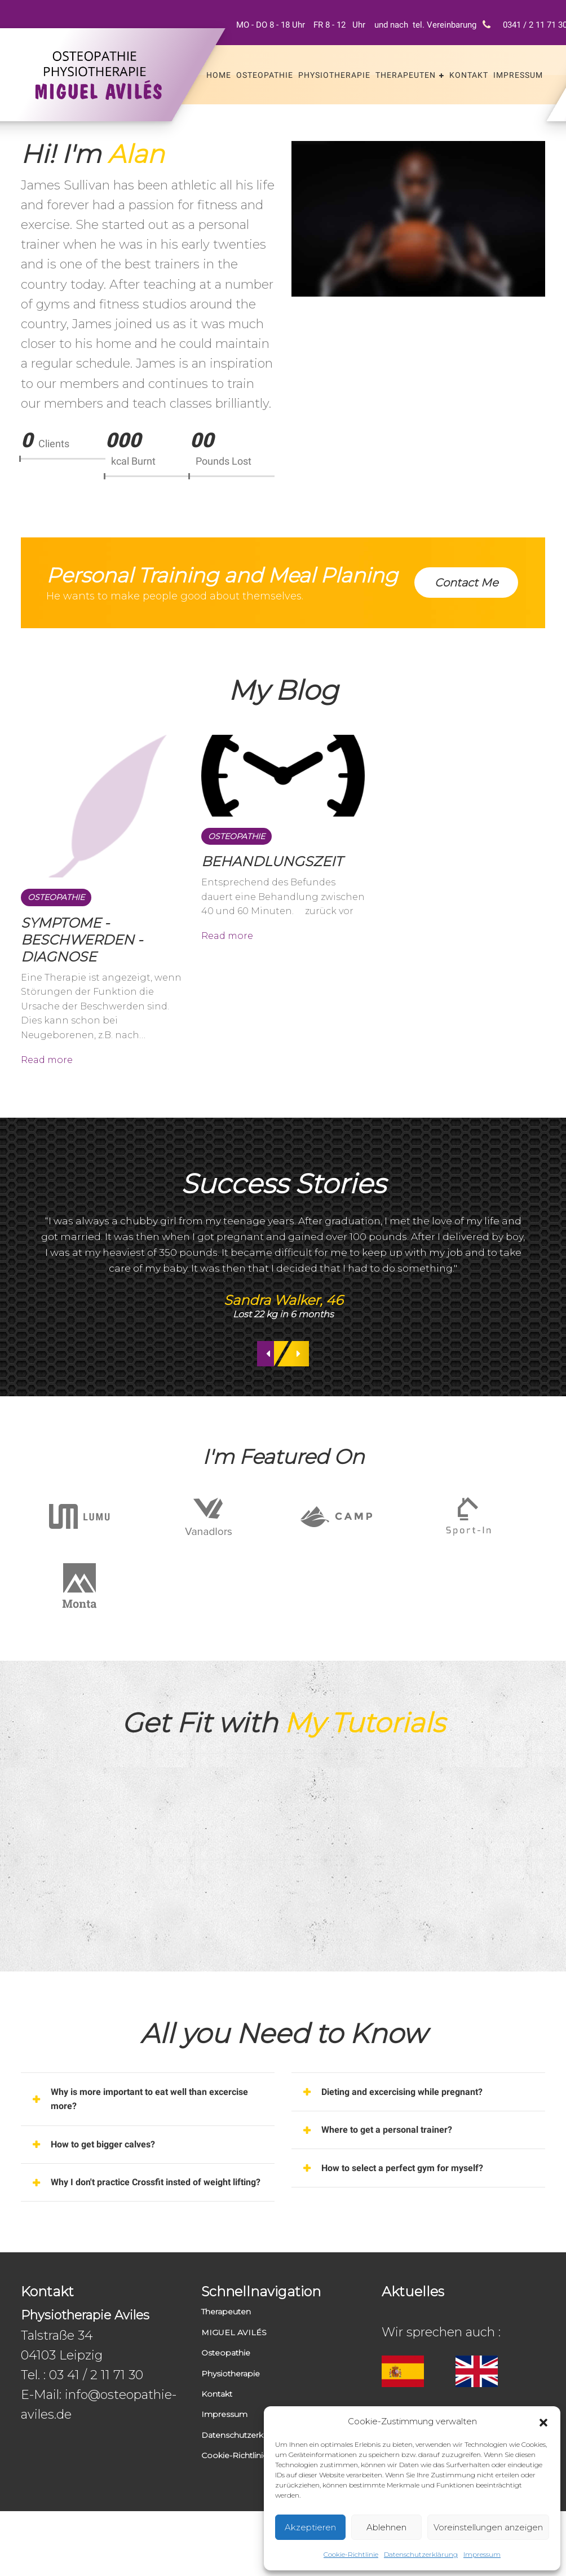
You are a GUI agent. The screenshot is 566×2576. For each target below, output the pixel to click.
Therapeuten (405, 75)
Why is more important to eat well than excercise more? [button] (142, 2135)
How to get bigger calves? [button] (113, 2185)
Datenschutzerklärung (421, 2554)
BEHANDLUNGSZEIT (272, 872)
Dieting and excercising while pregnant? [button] (416, 2127)
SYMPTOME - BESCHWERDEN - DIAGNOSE (82, 950)
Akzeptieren (310, 2527)
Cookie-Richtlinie (351, 2554)
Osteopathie (264, 75)
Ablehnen (386, 2527)
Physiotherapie (334, 75)
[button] (543, 2421)
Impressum (482, 2554)
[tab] (148, 2135)
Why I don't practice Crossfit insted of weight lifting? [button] (155, 2236)
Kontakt (468, 75)
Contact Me (462, 581)
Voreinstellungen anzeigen (488, 2527)
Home (218, 75)
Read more (47, 1071)
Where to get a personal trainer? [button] (398, 2169)
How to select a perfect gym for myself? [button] (415, 2212)
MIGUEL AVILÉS (234, 2397)
